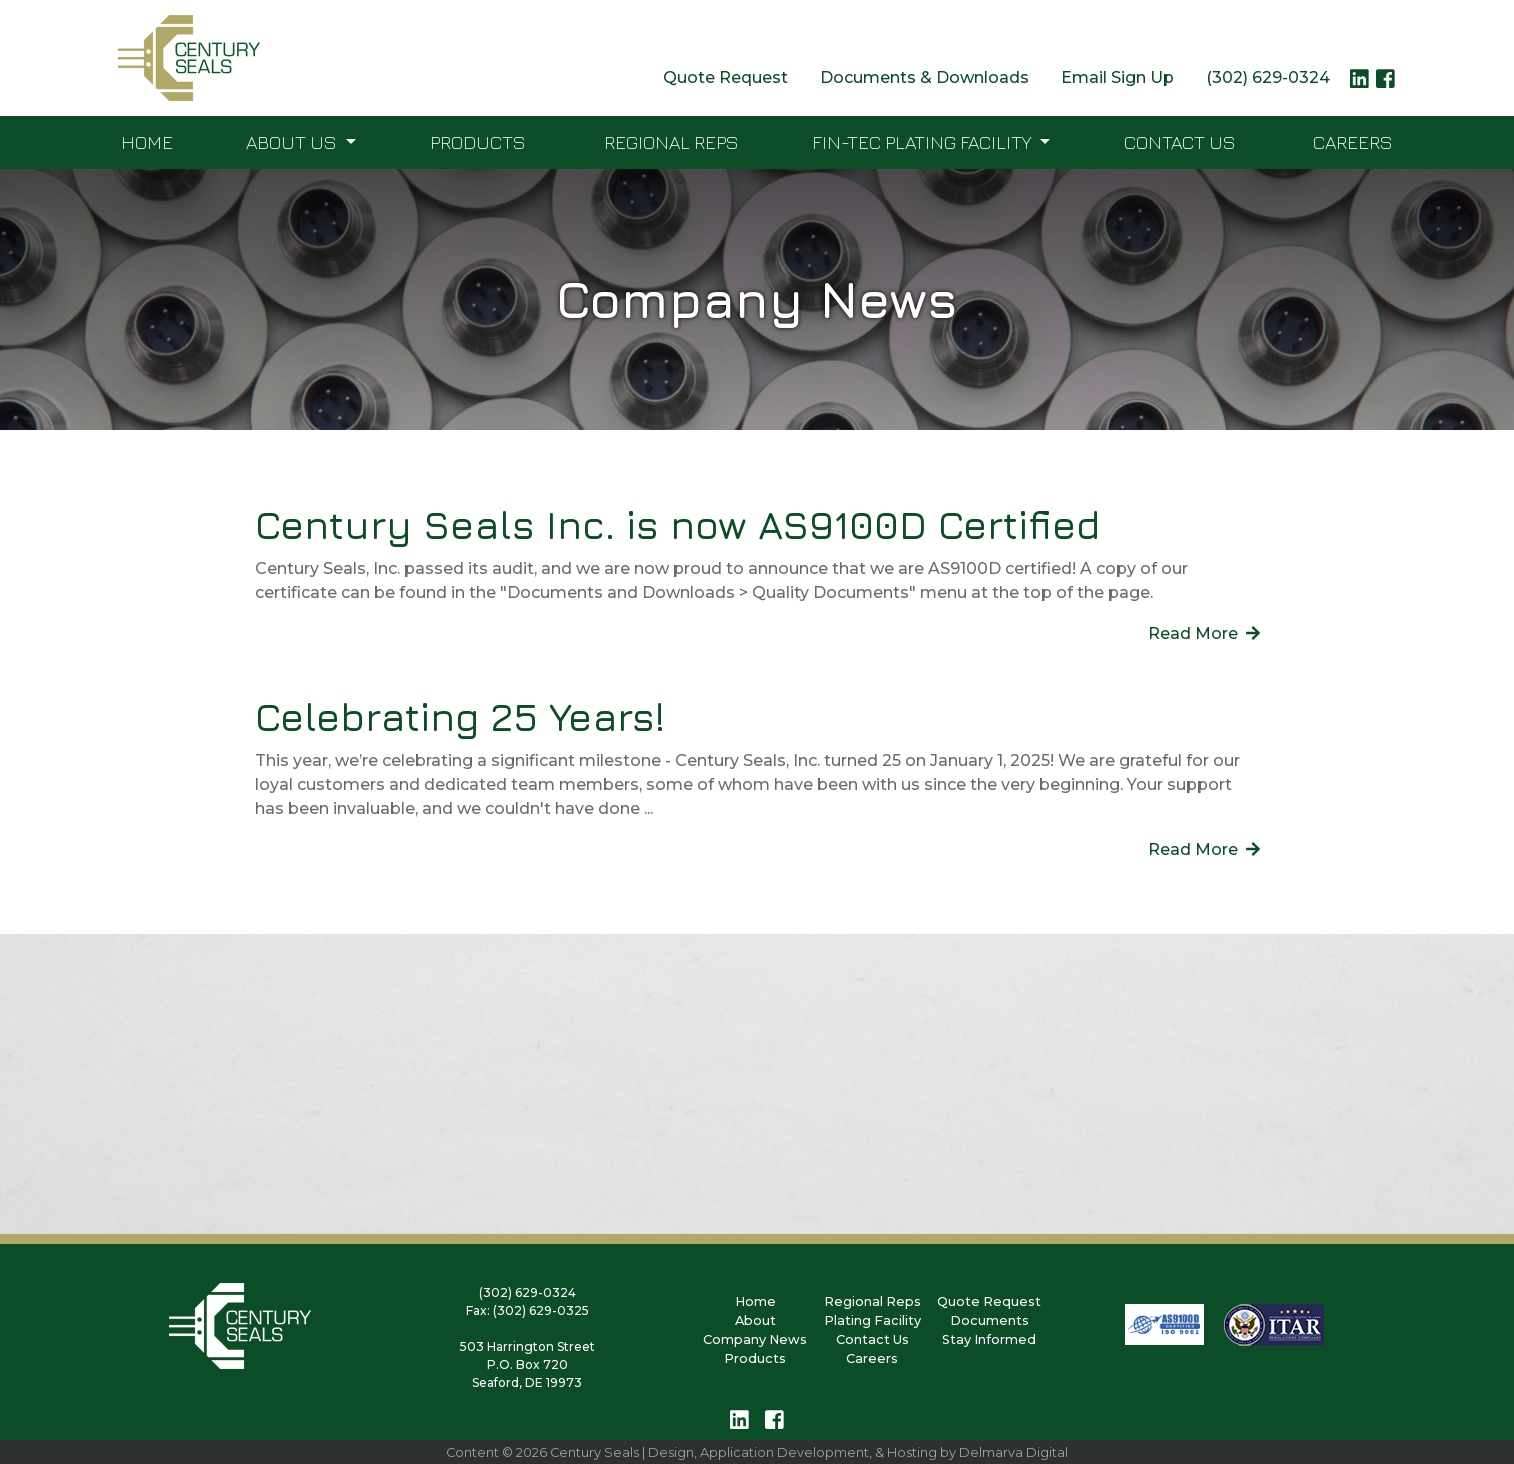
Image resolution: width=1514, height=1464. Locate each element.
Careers (1353, 141)
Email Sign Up (1117, 77)
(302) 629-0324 (1268, 77)
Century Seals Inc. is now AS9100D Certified (678, 524)
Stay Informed (989, 1339)
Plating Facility (872, 1320)
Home (147, 141)
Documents (989, 1320)
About (755, 1320)
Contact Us (1180, 141)
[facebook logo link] (1385, 84)
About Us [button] (293, 141)
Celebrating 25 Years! (460, 716)
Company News (755, 1339)
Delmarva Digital (1013, 1452)
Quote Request (725, 77)
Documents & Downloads (924, 77)
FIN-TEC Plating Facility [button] (923, 141)
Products (478, 141)
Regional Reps (671, 141)
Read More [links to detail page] (1204, 633)
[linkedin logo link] (1359, 84)
